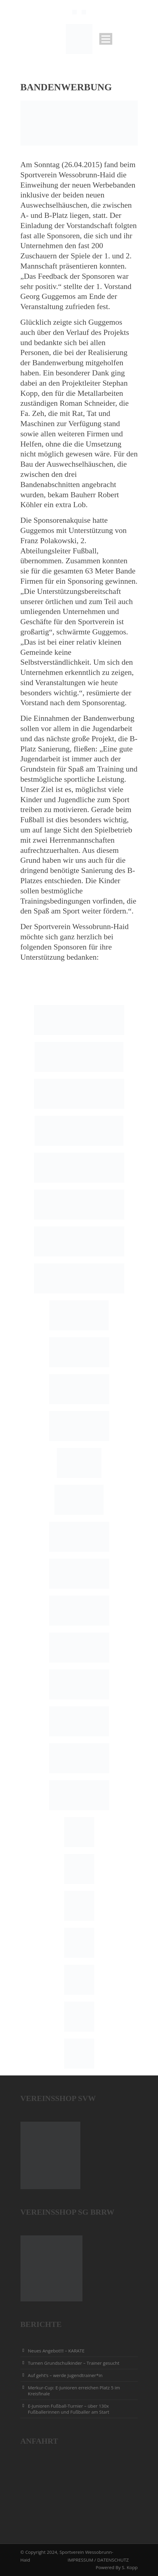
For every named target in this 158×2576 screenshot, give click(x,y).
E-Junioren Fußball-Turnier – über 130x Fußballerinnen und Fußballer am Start (68, 2409)
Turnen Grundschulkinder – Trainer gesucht (73, 2363)
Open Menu (105, 39)
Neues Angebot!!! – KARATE (56, 2351)
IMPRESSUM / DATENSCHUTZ (98, 2560)
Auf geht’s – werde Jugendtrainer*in (65, 2375)
